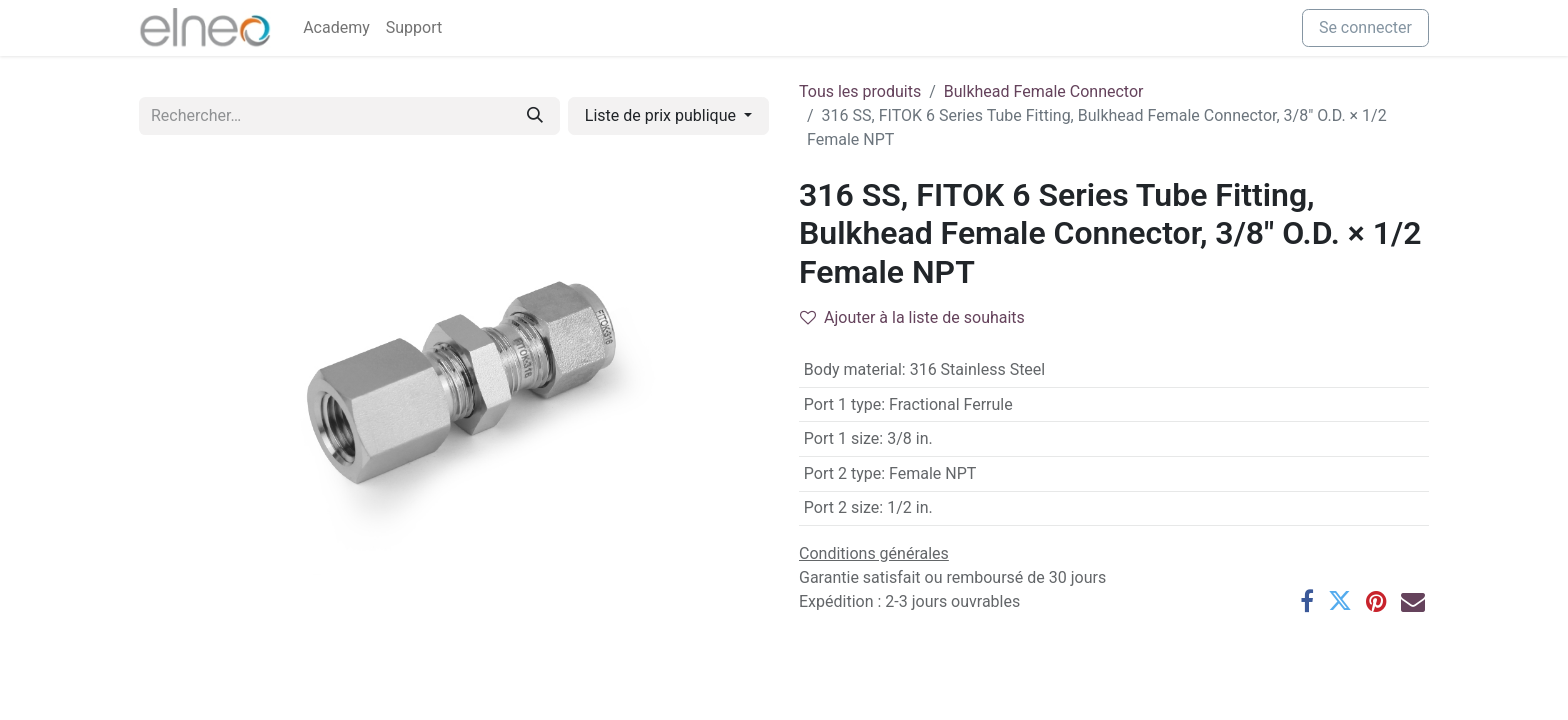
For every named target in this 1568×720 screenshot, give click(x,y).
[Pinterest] (1376, 601)
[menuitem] (336, 28)
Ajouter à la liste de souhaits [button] (912, 317)
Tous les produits (860, 91)
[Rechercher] (535, 116)
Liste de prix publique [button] (662, 115)
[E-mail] (1413, 601)
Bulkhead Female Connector (1044, 91)
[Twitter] (1340, 601)
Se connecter (1365, 27)
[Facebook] (1307, 601)
